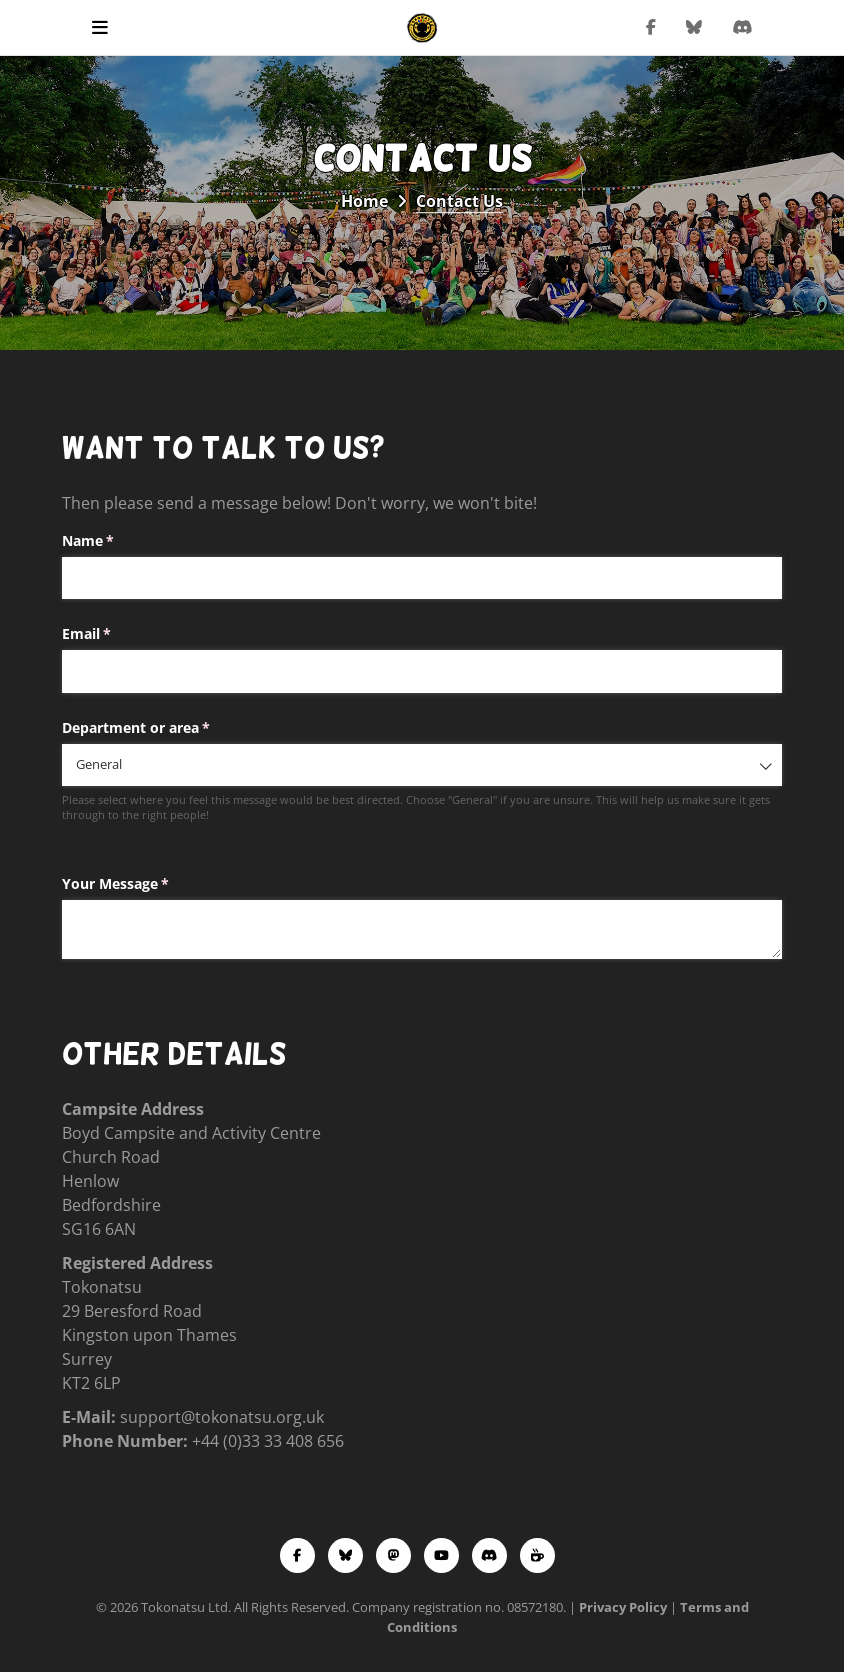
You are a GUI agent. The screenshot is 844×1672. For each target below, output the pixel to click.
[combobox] (422, 765)
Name (117, 541)
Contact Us (459, 201)
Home (364, 201)
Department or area (165, 728)
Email (115, 634)
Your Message (144, 884)
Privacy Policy (623, 1607)
